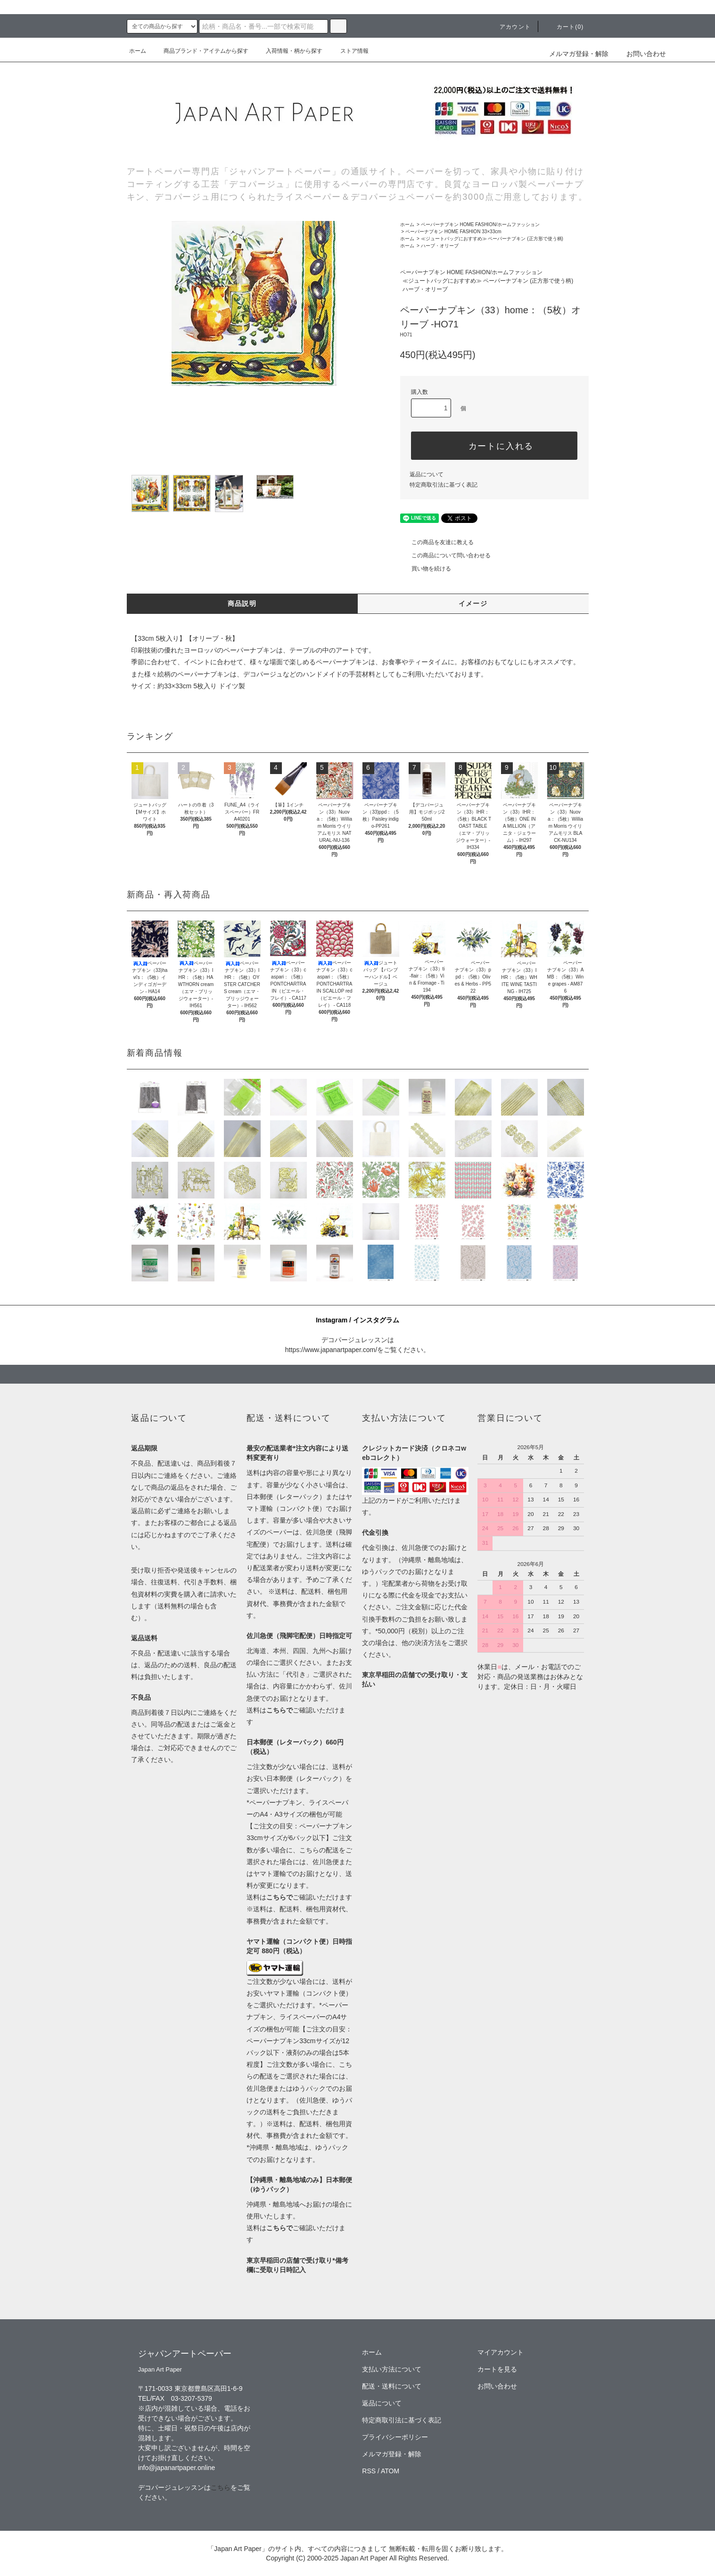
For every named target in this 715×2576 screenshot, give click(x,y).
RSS (369, 2471)
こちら (220, 2487)
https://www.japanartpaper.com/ (331, 1349)
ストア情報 (349, 51)
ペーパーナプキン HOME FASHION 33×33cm (453, 231)
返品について (427, 474)
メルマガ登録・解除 (578, 53)
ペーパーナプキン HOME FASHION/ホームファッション (480, 224)
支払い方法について (391, 2369)
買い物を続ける (425, 568)
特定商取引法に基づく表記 (443, 484)
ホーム (137, 51)
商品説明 (242, 603)
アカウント (509, 27)
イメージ (473, 603)
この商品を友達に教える (437, 542)
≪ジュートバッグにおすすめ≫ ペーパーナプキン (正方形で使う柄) (492, 238)
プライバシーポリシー (395, 2437)
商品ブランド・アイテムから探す (200, 51)
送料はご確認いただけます (299, 1897)
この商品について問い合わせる (445, 555)
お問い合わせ (640, 53)
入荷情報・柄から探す (288, 51)
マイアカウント (500, 2352)
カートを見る (497, 2369)
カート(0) (564, 27)
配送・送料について (391, 2386)
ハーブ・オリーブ (440, 245)
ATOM (390, 2471)
